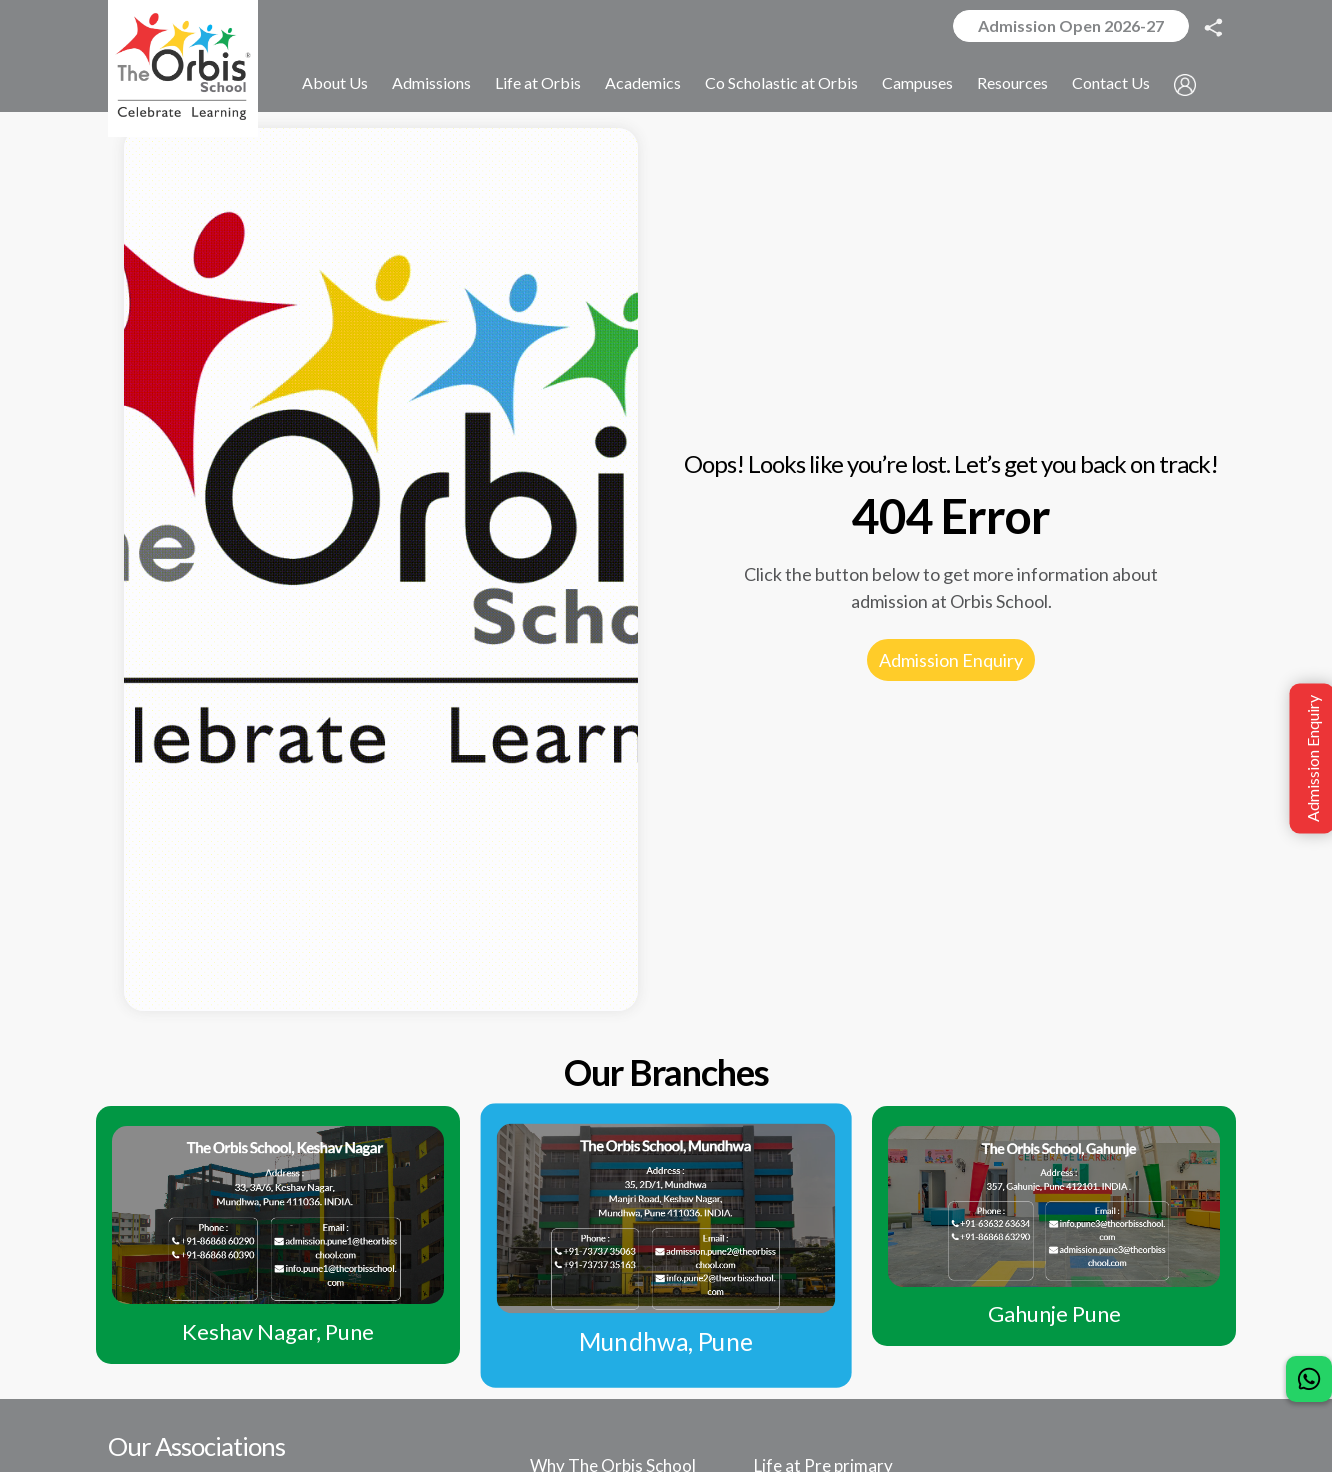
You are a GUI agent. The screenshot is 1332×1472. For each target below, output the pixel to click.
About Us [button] (335, 83)
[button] (1185, 84)
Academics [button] (643, 83)
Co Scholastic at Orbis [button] (781, 83)
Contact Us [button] (1111, 83)
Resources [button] (1012, 83)
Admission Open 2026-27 (1071, 25)
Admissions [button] (431, 83)
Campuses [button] (917, 83)
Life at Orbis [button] (538, 83)
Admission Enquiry (951, 660)
